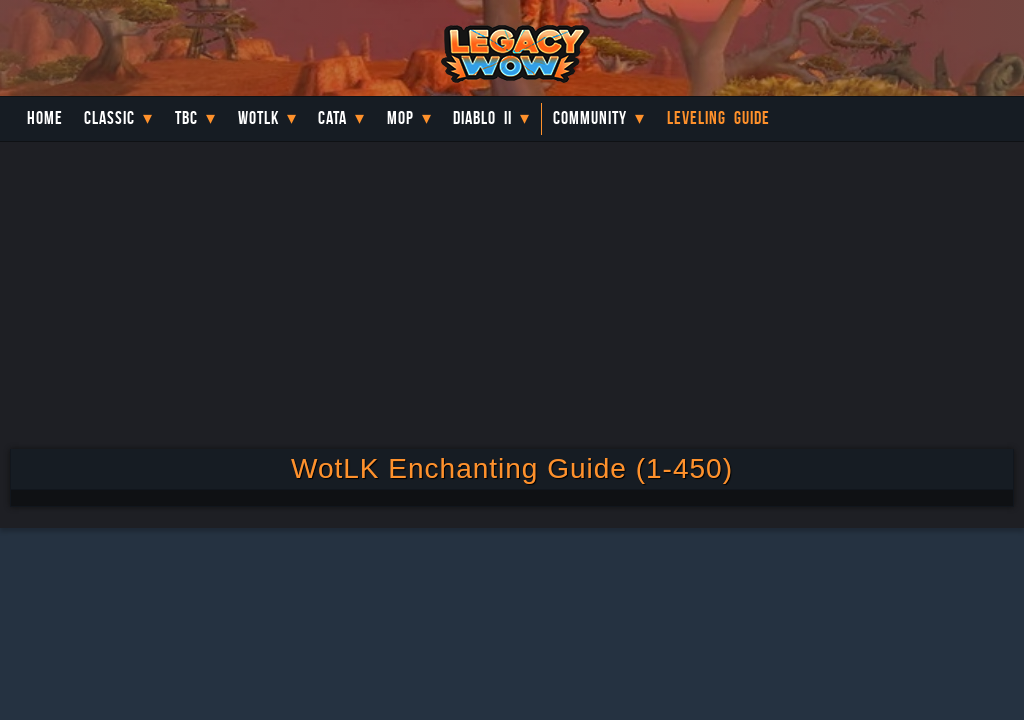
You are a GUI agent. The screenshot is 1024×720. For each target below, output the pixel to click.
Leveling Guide (718, 118)
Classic (109, 118)
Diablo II (482, 118)
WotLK (258, 118)
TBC (186, 118)
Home (45, 118)
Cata (332, 118)
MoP (400, 118)
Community (590, 118)
